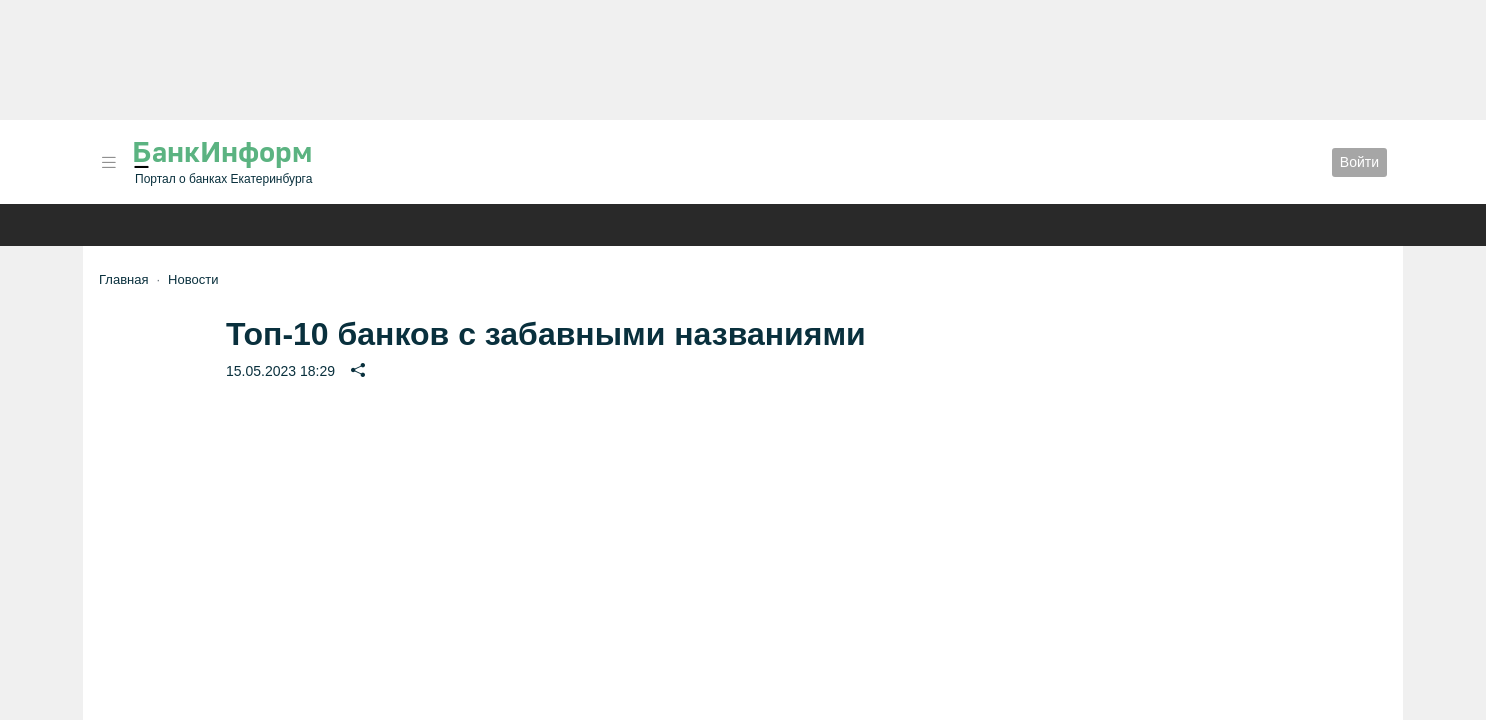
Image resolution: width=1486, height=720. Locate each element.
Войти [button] (1359, 162)
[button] (109, 162)
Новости (193, 279)
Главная (123, 279)
